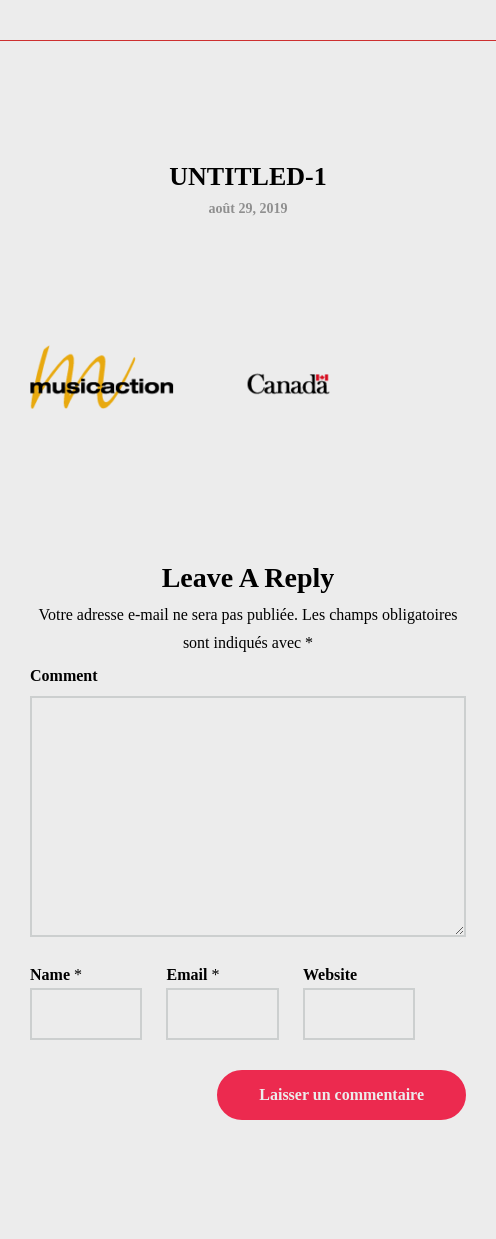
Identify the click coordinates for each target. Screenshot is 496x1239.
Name (50, 974)
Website (330, 974)
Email (186, 974)
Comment (64, 675)
